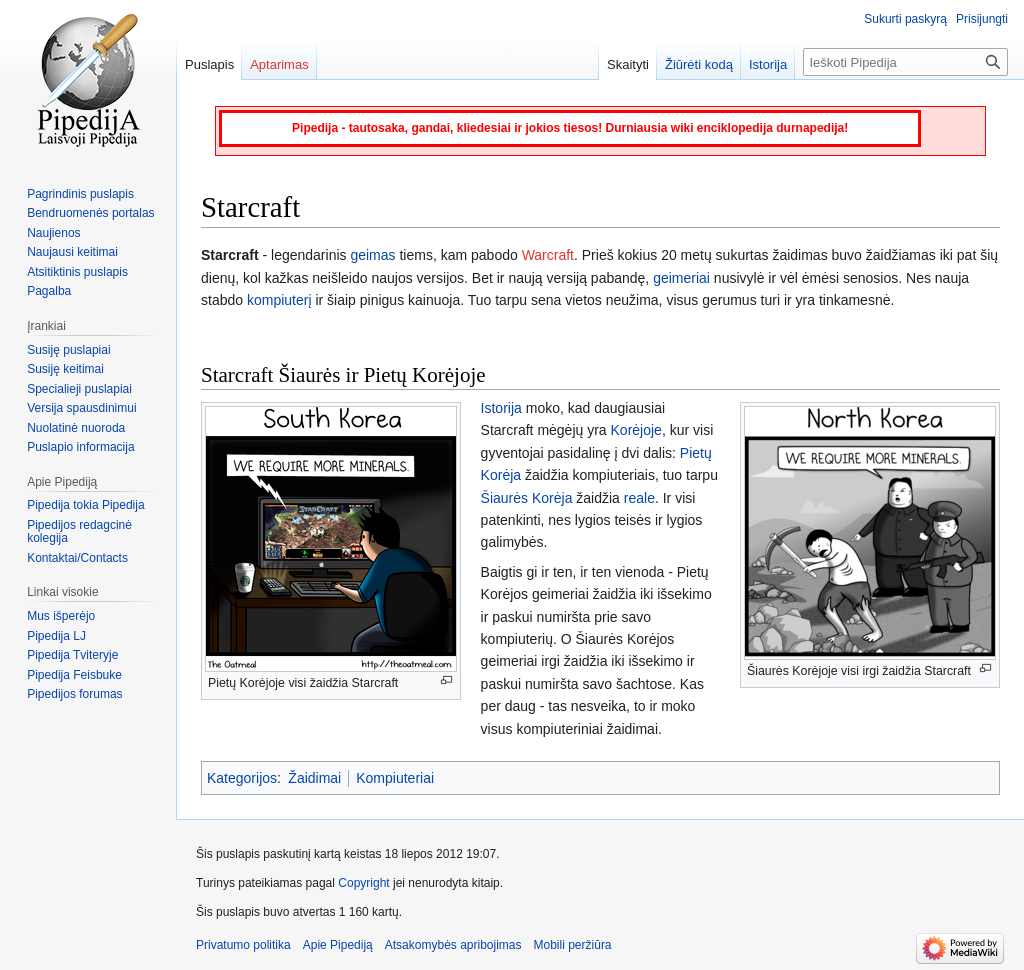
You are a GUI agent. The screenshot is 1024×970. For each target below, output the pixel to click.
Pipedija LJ (56, 636)
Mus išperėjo (61, 616)
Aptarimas (279, 64)
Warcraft (548, 255)
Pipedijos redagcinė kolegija (79, 532)
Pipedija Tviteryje (72, 655)
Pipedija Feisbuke (74, 675)
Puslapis (209, 64)
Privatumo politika (243, 945)
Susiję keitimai (65, 369)
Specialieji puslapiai (79, 389)
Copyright (363, 883)
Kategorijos (242, 778)
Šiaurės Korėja (527, 498)
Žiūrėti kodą (699, 64)
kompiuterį (279, 300)
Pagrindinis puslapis (80, 194)
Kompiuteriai (395, 778)
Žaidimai (314, 778)
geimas (372, 255)
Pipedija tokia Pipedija (85, 505)
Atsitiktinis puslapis (77, 272)
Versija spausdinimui (81, 408)
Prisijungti (982, 19)
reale (639, 498)
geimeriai (681, 278)
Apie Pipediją (338, 945)
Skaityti (628, 64)
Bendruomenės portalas (90, 213)
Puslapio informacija (80, 447)
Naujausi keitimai (72, 252)
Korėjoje (636, 430)
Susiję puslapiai (68, 350)
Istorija (501, 408)
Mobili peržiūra (573, 945)
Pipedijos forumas (74, 694)
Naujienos (53, 233)
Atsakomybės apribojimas (453, 945)
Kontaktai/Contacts (77, 558)
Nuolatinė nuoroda (76, 428)
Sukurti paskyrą (905, 19)
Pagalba (49, 291)
